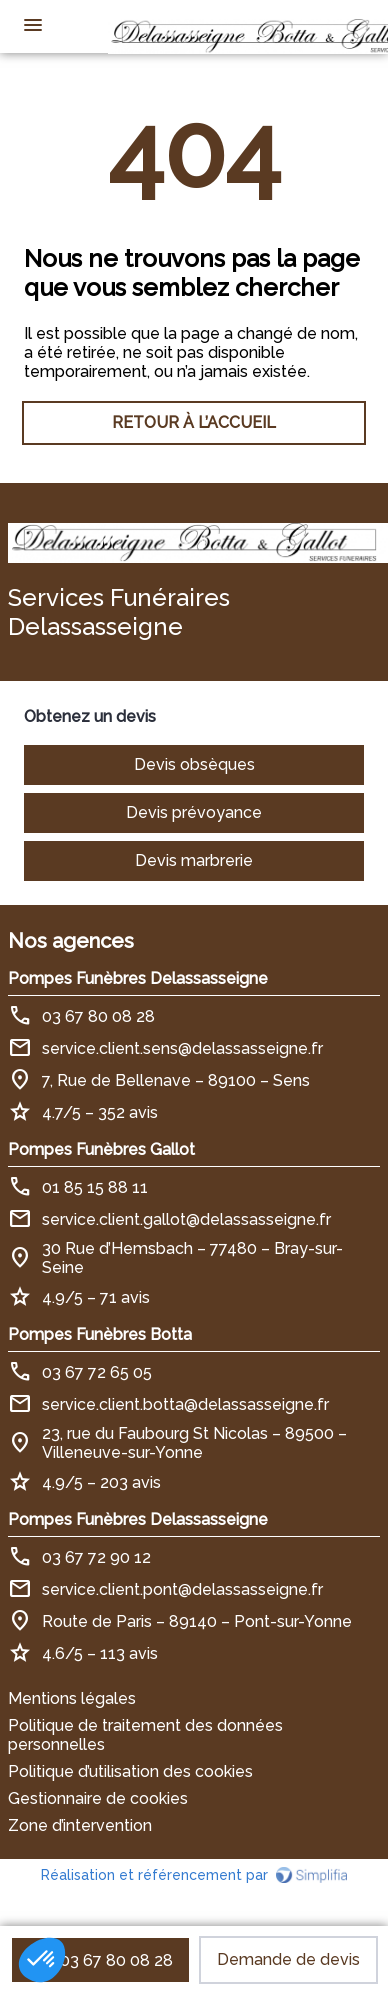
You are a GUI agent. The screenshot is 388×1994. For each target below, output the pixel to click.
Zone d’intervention (80, 1825)
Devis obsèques (194, 764)
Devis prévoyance (194, 812)
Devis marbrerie (194, 860)
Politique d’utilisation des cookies (130, 1771)
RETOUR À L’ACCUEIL (194, 422)
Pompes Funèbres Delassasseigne (138, 978)
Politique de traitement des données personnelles (145, 1735)
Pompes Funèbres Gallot (101, 1149)
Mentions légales (72, 1698)
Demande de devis (288, 1959)
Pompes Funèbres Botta (100, 1334)
